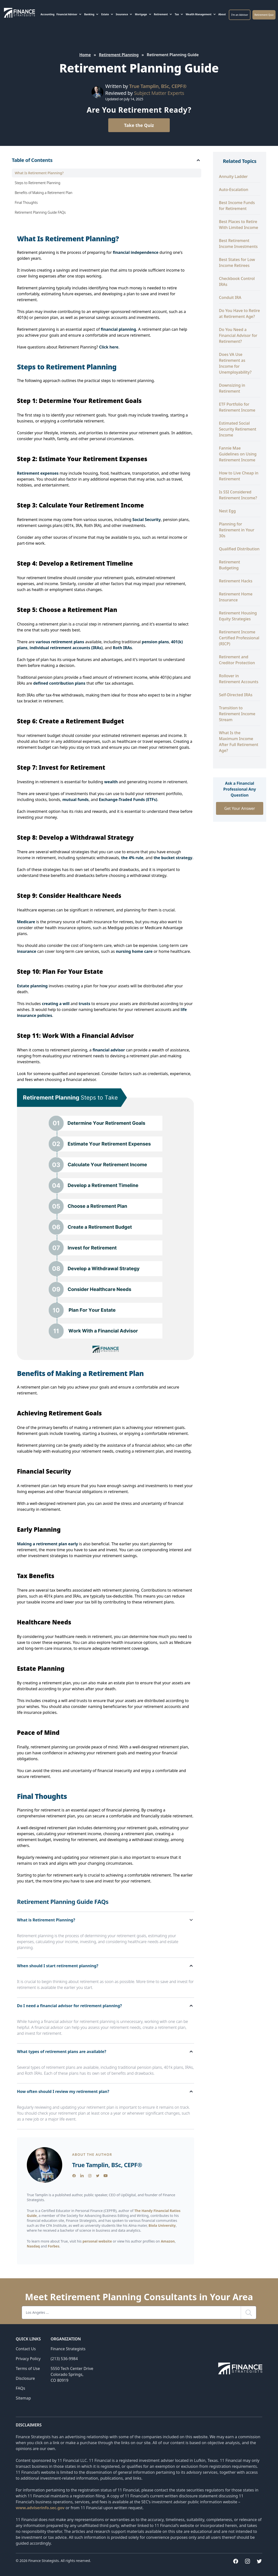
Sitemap (23, 2398)
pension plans (155, 641)
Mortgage (141, 14)
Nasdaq (33, 2246)
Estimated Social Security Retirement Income (237, 429)
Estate (105, 14)
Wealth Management (199, 14)
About (222, 14)
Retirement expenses (38, 473)
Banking (89, 14)
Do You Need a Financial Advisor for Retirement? (238, 335)
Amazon (168, 2241)
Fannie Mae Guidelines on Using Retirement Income (238, 454)
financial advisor (109, 1050)
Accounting (48, 14)
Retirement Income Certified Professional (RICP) (239, 637)
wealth (111, 781)
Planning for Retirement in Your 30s (236, 530)
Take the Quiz (139, 125)
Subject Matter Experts (159, 93)
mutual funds (75, 799)
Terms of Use (28, 2368)
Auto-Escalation (233, 189)
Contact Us (26, 2348)
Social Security (146, 519)
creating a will (55, 1003)
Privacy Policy (28, 2358)
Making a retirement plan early (47, 1544)
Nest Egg (227, 511)
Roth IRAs (122, 647)
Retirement (161, 14)
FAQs (20, 2388)
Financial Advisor (66, 14)
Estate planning (32, 986)
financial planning (118, 329)
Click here (109, 347)
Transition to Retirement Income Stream (237, 713)
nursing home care (134, 951)
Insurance (122, 14)
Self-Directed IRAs (235, 694)
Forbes (53, 2246)
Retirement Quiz (264, 15)
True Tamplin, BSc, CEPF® (157, 86)
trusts (85, 1003)
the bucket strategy (173, 857)
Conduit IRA (230, 297)
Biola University (162, 2225)
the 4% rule (132, 857)
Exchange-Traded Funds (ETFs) (128, 799)
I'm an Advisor (239, 15)
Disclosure (25, 2378)
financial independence (135, 252)
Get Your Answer (239, 808)
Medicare (26, 921)
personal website (97, 2241)
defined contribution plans (59, 683)
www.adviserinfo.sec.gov (40, 2507)
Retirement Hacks (235, 581)
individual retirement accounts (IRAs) (66, 647)
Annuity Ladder (233, 176)
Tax (177, 14)
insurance (26, 951)
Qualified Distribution (239, 549)
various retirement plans (60, 641)
